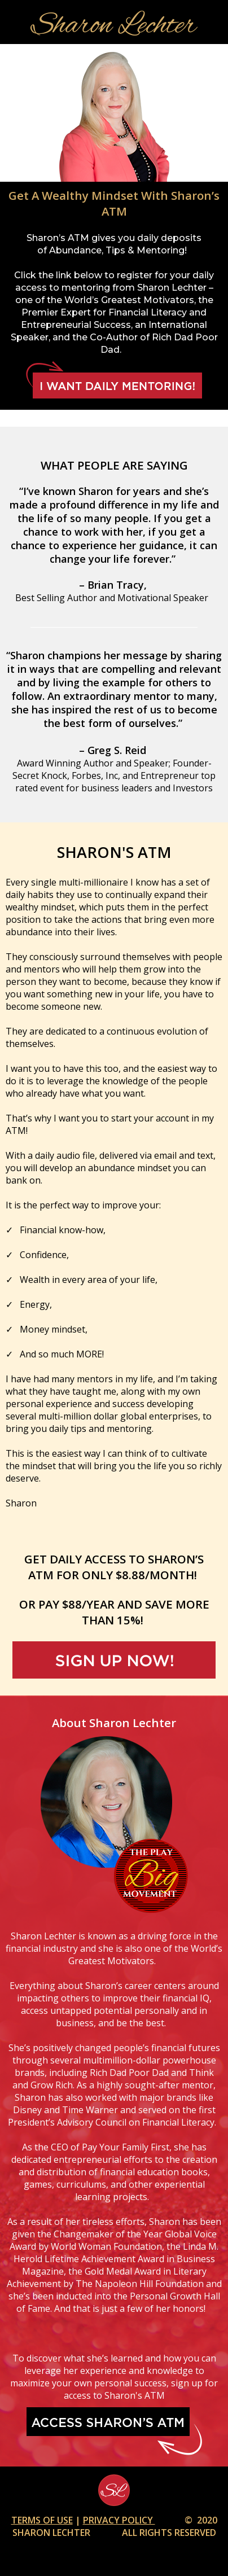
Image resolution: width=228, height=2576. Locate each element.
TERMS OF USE (42, 2520)
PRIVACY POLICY (119, 2520)
